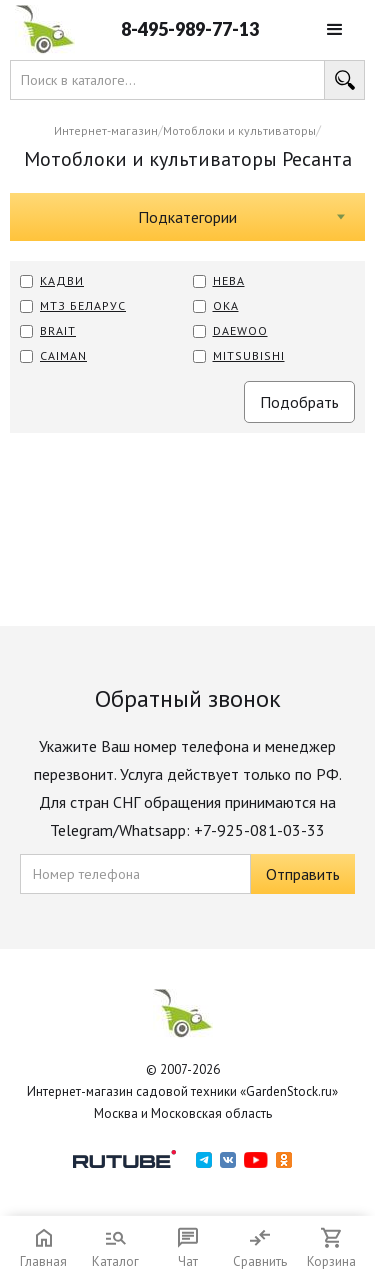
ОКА (226, 305)
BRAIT (58, 330)
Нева (229, 280)
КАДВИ (62, 280)
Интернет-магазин (106, 130)
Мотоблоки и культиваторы (239, 130)
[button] (335, 30)
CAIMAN (63, 355)
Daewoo (240, 330)
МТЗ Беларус (83, 305)
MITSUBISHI (249, 355)
